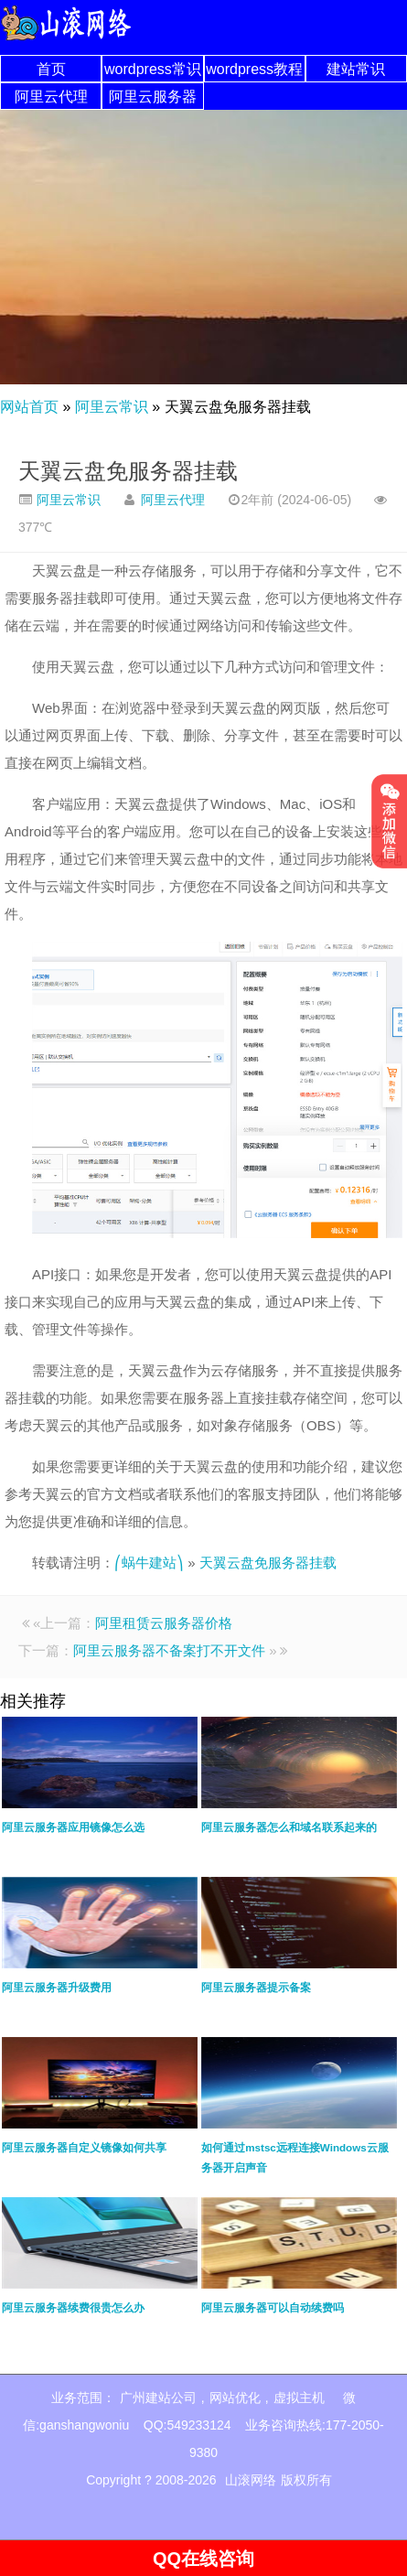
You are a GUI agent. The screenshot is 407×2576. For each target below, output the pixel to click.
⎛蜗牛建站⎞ (149, 1562)
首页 (51, 69)
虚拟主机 (299, 2397)
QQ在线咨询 (203, 2559)
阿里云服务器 (153, 96)
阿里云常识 (111, 407)
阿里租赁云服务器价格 (163, 1623)
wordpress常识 (152, 69)
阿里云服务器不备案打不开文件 (169, 1650)
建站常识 (356, 69)
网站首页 (29, 407)
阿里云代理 (51, 96)
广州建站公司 (158, 2397)
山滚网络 (250, 2480)
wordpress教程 (254, 69)
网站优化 (235, 2397)
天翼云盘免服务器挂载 (128, 470)
